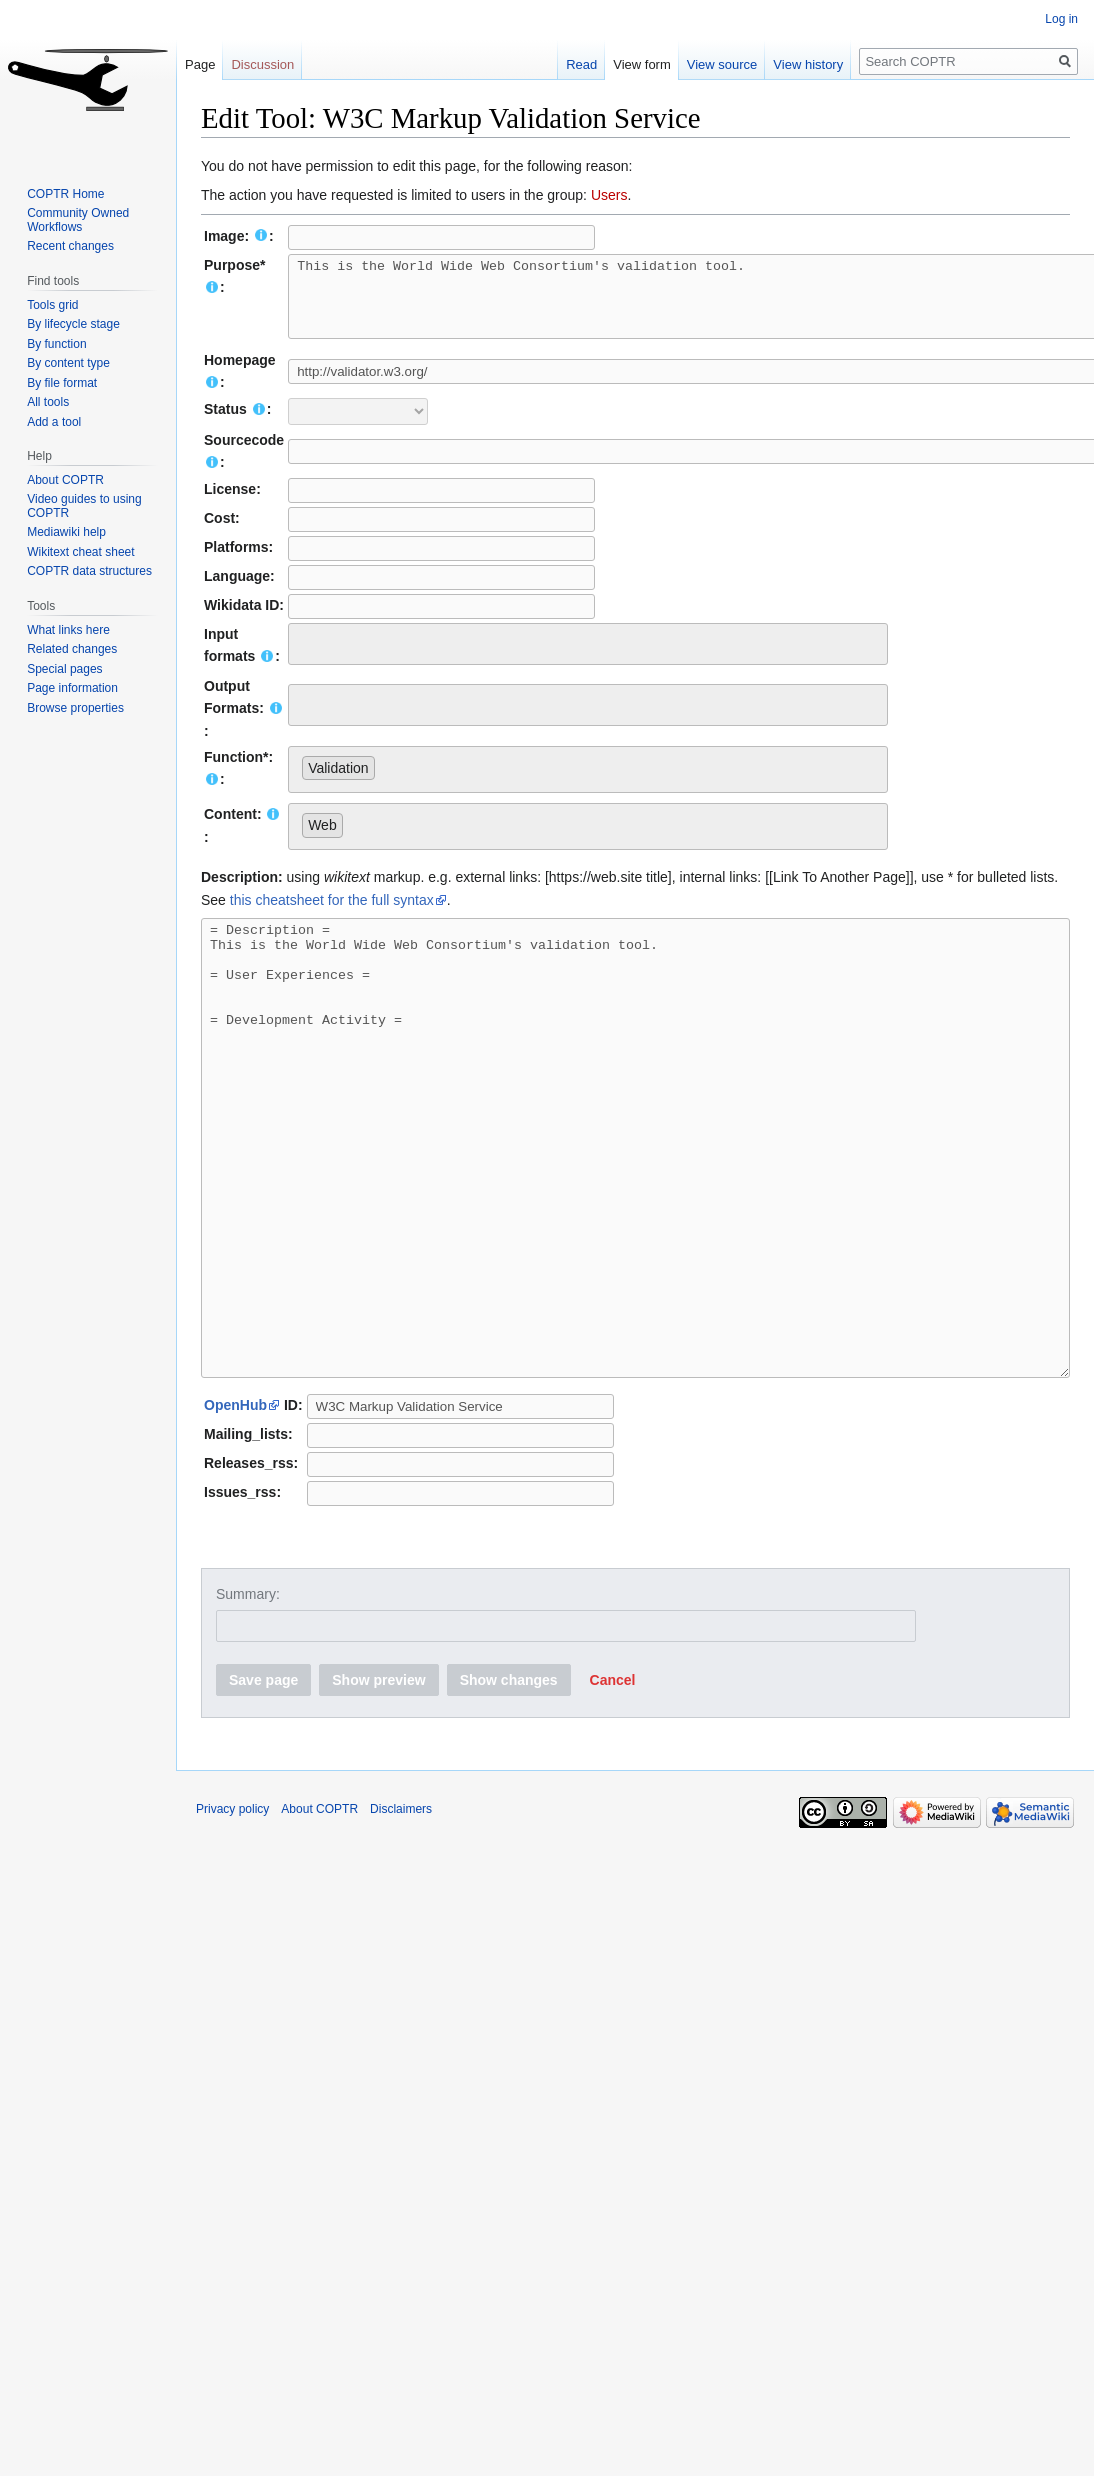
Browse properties (75, 708)
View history (792, 64)
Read (565, 64)
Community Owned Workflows (78, 220)
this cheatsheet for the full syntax (332, 915)
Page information (72, 688)
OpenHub (235, 1510)
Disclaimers (401, 1914)
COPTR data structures (89, 571)
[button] (613, 1785)
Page (200, 64)
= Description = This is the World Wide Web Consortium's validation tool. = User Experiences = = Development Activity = (635, 1208)
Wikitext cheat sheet (80, 552)
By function (56, 344)
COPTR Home (65, 194)
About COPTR (65, 480)
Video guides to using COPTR (84, 506)
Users (609, 195)
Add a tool (54, 422)
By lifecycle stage (73, 324)
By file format (62, 383)
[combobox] (588, 659)
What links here (68, 630)
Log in (1061, 19)
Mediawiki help (66, 532)
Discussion (262, 64)
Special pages (64, 669)
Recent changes (70, 246)
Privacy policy (232, 1914)
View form (626, 64)
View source (705, 64)
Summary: (248, 1699)
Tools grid (52, 305)
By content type (68, 363)
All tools (48, 402)
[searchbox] (307, 656)
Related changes (72, 649)
